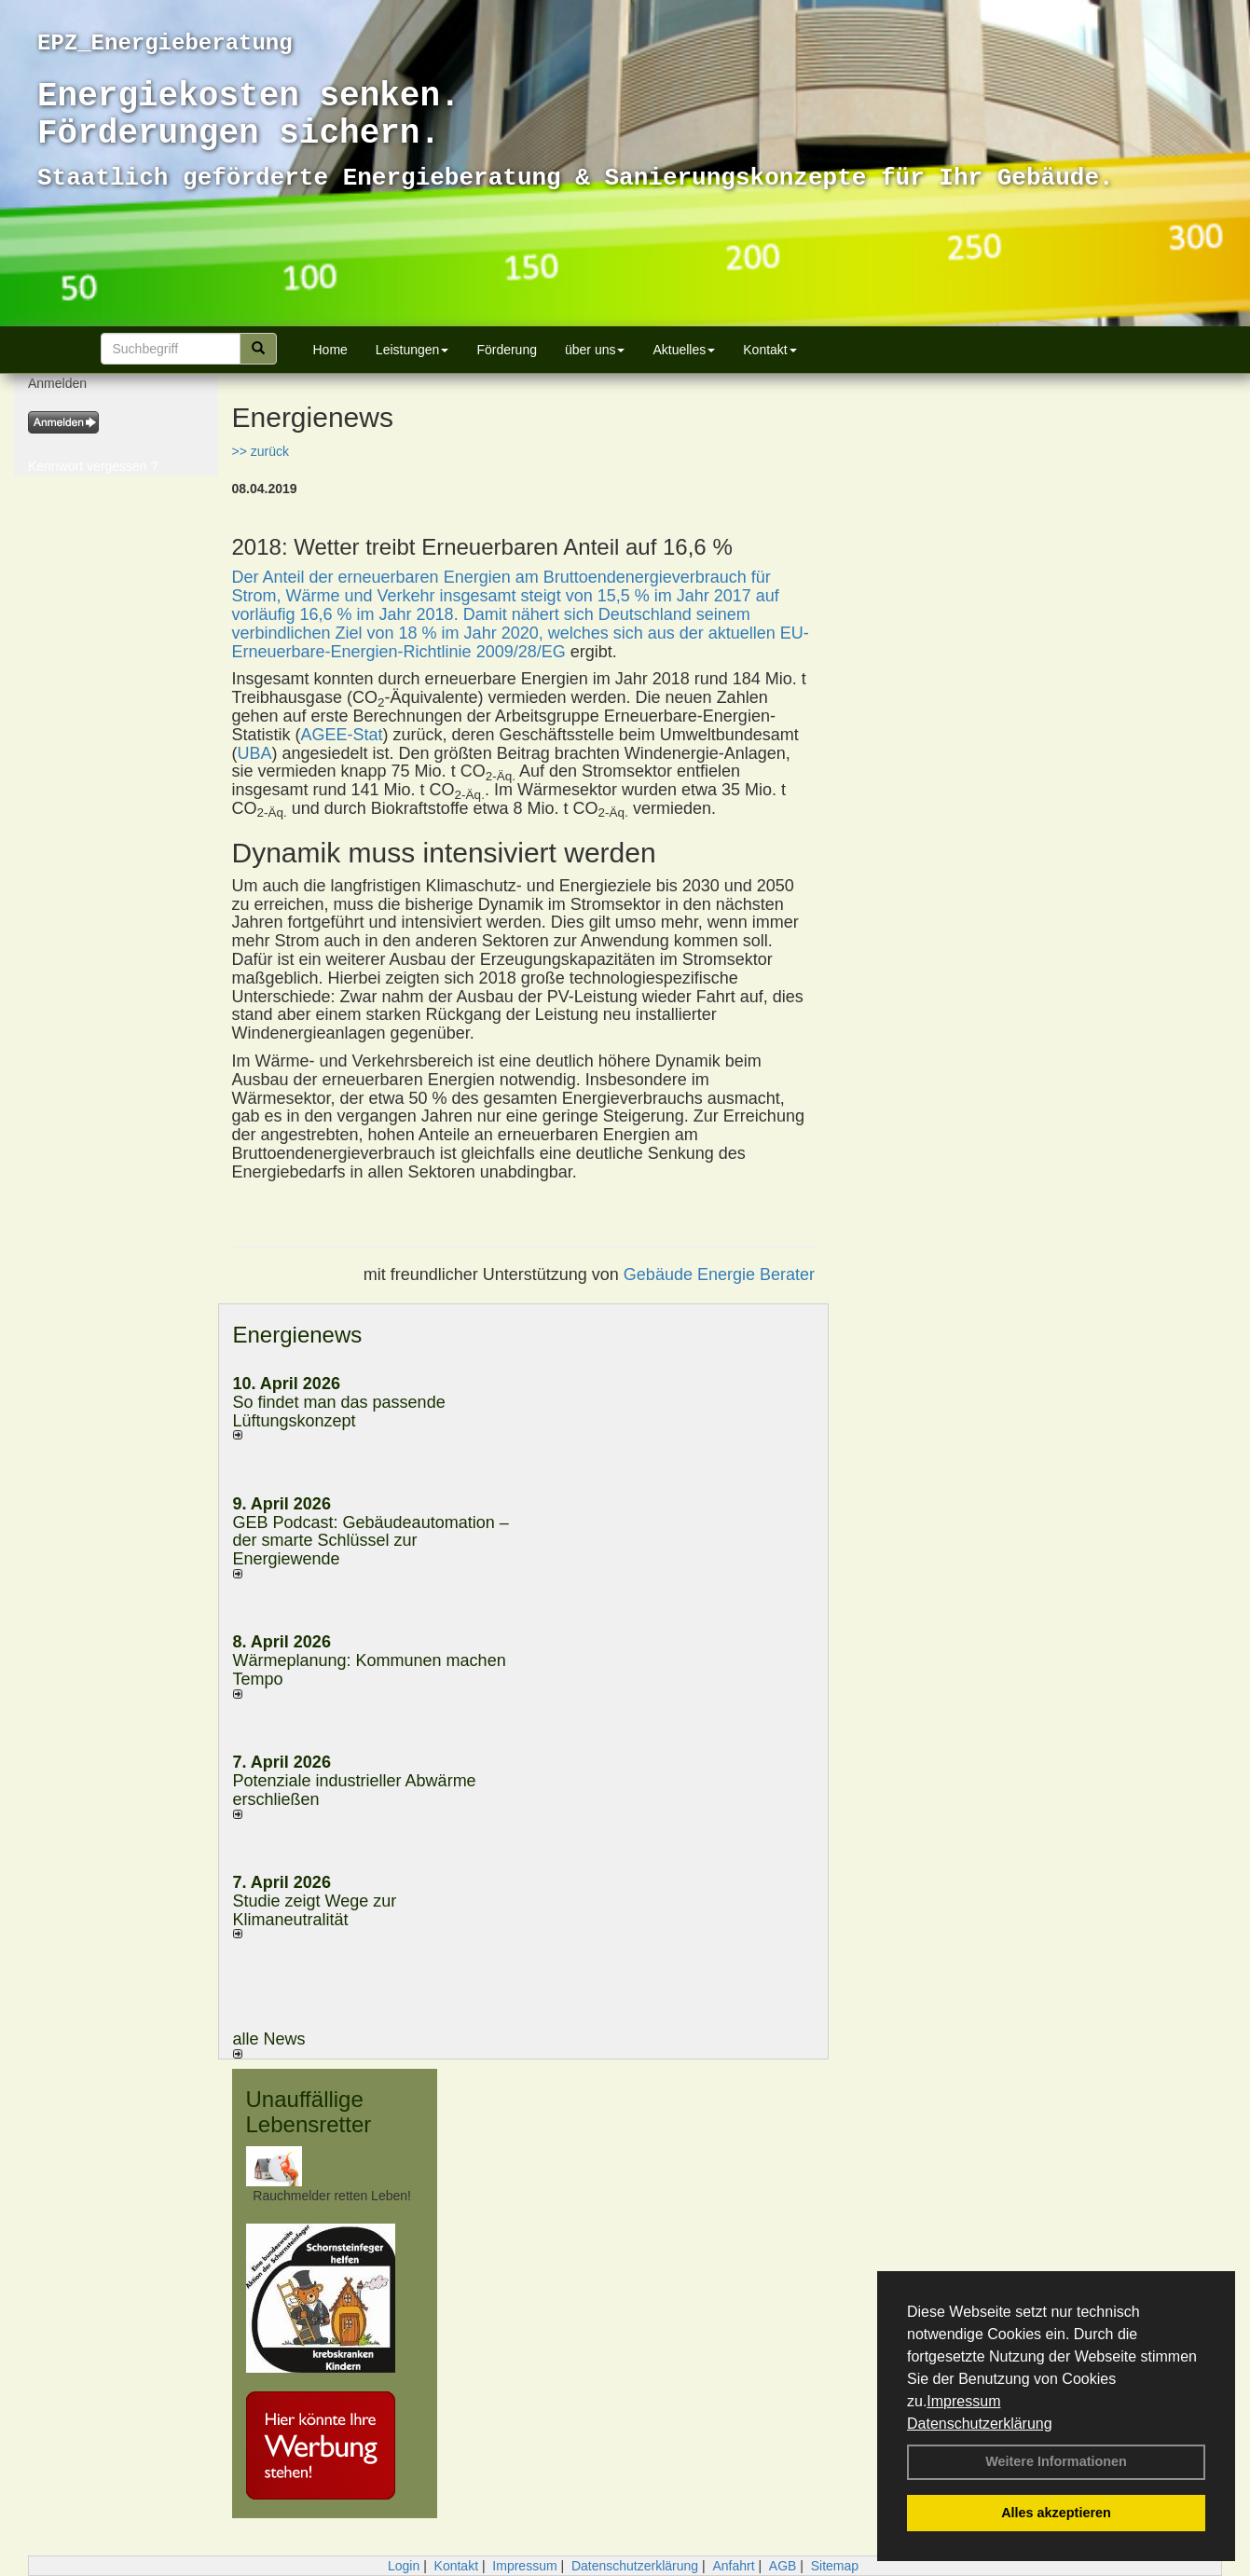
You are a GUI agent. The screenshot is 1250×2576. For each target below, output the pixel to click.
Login (403, 2565)
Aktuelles (683, 349)
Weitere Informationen (1056, 2461)
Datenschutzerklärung (979, 2423)
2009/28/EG (521, 651)
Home (330, 349)
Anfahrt (733, 2565)
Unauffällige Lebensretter (309, 2111)
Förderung (506, 349)
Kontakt (769, 349)
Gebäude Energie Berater (719, 1274)
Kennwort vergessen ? (93, 466)
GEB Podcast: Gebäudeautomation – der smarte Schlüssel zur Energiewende (371, 1541)
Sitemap (835, 2565)
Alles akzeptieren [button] (1056, 2512)
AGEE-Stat (342, 734)
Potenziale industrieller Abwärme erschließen (354, 1790)
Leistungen (412, 349)
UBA (255, 753)
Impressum (963, 2401)
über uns (595, 349)
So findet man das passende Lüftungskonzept (339, 1411)
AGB (783, 2565)
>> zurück (260, 451)
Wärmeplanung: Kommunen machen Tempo (369, 1669)
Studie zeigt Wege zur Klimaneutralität (315, 1910)
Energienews (298, 1334)
